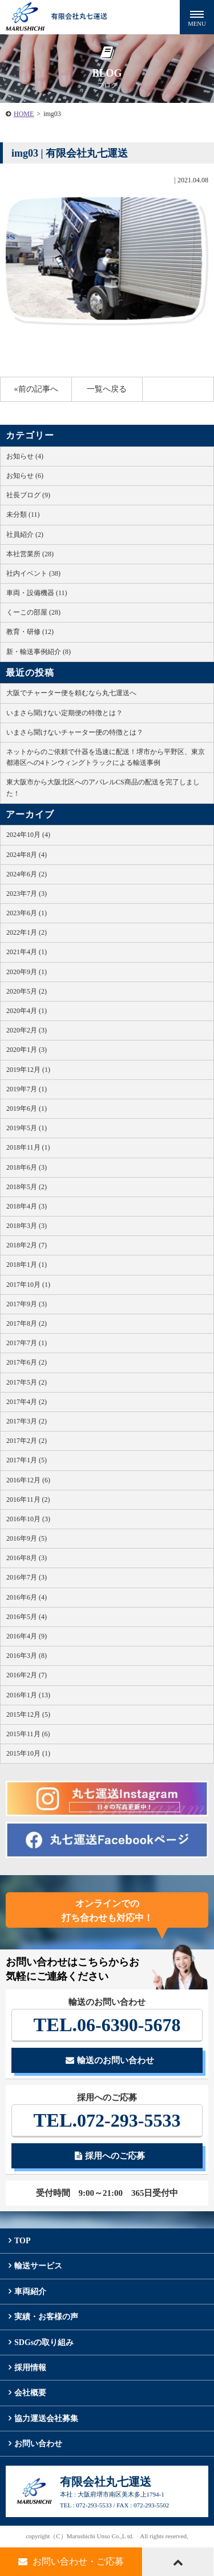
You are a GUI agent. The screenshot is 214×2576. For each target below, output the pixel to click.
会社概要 (30, 2392)
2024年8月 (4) (26, 855)
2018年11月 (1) (28, 1147)
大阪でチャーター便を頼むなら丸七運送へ (71, 693)
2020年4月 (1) (26, 1011)
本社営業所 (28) (30, 554)
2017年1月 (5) (26, 1460)
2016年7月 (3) (26, 1577)
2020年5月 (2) (26, 991)
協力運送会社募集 (46, 2418)
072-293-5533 (107, 2120)
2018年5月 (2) (26, 1187)
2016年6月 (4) (26, 1597)
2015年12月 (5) (28, 1714)
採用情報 (30, 2367)
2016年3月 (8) (26, 1656)
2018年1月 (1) (26, 1265)
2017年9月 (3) (26, 1304)
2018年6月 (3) (26, 1167)
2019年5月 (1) (26, 1128)
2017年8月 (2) (26, 1323)
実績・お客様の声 (46, 2316)
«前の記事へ (36, 389)
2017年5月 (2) (26, 1382)
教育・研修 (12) (30, 632)
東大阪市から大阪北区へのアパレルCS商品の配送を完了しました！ (103, 787)
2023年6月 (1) (26, 913)
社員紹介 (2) (24, 535)
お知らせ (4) (24, 456)
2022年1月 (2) (26, 932)
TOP (22, 2240)
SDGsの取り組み (44, 2342)
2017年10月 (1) (28, 1285)
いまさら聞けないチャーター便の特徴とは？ (74, 732)
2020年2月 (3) (26, 1030)
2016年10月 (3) (28, 1519)
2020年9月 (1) (26, 972)
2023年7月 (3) (26, 894)
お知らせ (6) (24, 476)
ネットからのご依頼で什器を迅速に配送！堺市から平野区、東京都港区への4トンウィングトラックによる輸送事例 (105, 757)
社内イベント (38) (33, 573)
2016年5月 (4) (26, 1617)
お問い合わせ (38, 2443)
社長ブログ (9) (28, 495)
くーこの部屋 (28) (33, 612)
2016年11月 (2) (28, 1500)
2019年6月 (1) (26, 1108)
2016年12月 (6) (28, 1480)
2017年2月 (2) (26, 1441)
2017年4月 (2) (26, 1402)
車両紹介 (30, 2291)
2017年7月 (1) (26, 1343)
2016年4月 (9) (26, 1636)
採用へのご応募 (110, 2155)
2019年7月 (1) (26, 1089)
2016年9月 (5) (26, 1538)
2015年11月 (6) (28, 1734)
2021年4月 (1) (26, 952)
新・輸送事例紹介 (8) (38, 652)
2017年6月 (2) (26, 1362)
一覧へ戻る (107, 389)
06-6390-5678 (107, 2024)
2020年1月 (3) (26, 1050)
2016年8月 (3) (26, 1558)
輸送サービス (38, 2266)
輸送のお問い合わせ (110, 2060)
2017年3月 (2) (26, 1421)
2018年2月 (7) (26, 1245)
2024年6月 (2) (26, 874)
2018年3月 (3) (26, 1226)
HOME (24, 114)
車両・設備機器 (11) (36, 593)
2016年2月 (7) (26, 1675)
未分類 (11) (23, 515)
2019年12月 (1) (28, 1070)
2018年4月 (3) (26, 1206)
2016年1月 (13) (28, 1695)
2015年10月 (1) (28, 1753)
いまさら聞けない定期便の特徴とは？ (64, 713)
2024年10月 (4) (28, 835)
